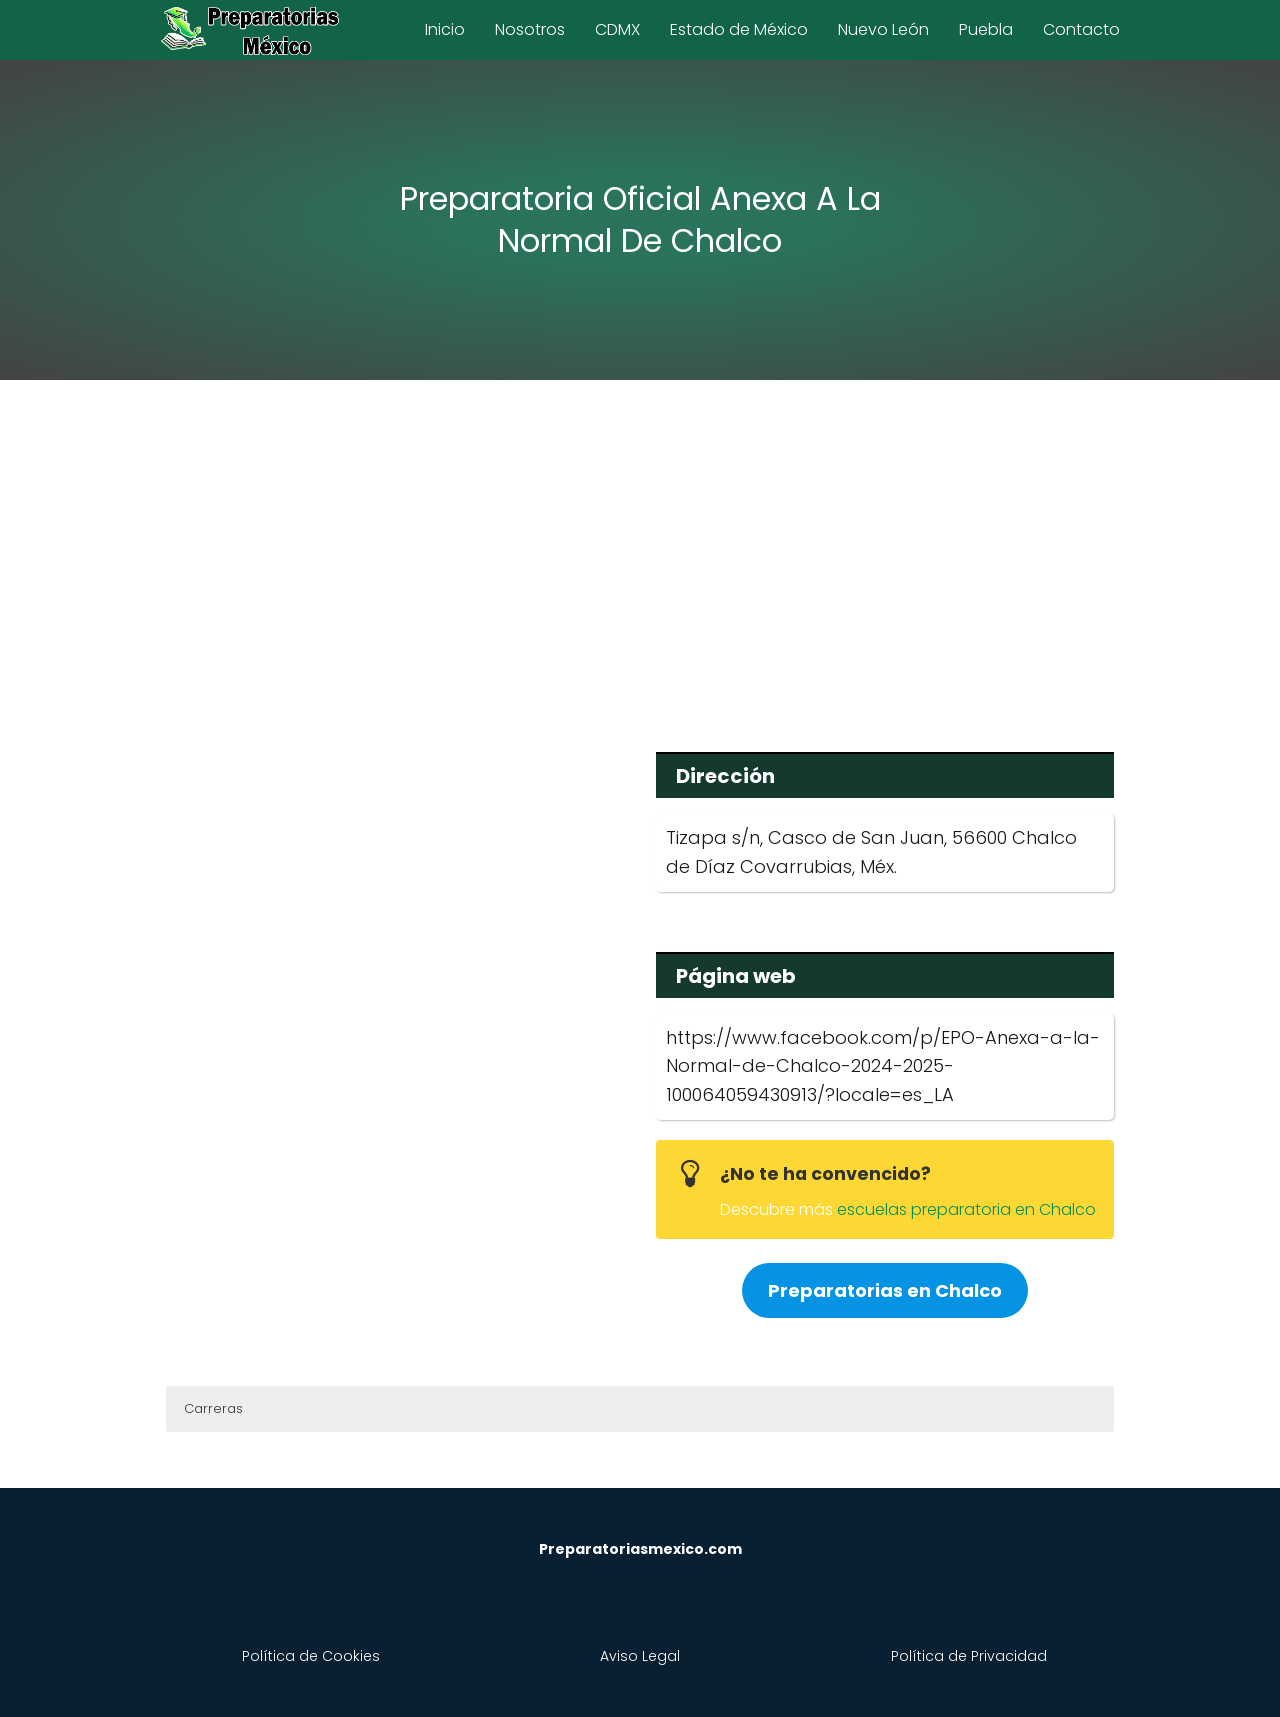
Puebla (986, 29)
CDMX (617, 29)
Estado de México (739, 29)
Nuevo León (883, 29)
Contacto (1081, 29)
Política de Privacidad (969, 1656)
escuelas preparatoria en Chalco (966, 1209)
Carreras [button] (213, 1408)
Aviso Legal (640, 1656)
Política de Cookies (311, 1656)
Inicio (445, 29)
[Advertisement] (640, 552)
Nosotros (530, 29)
